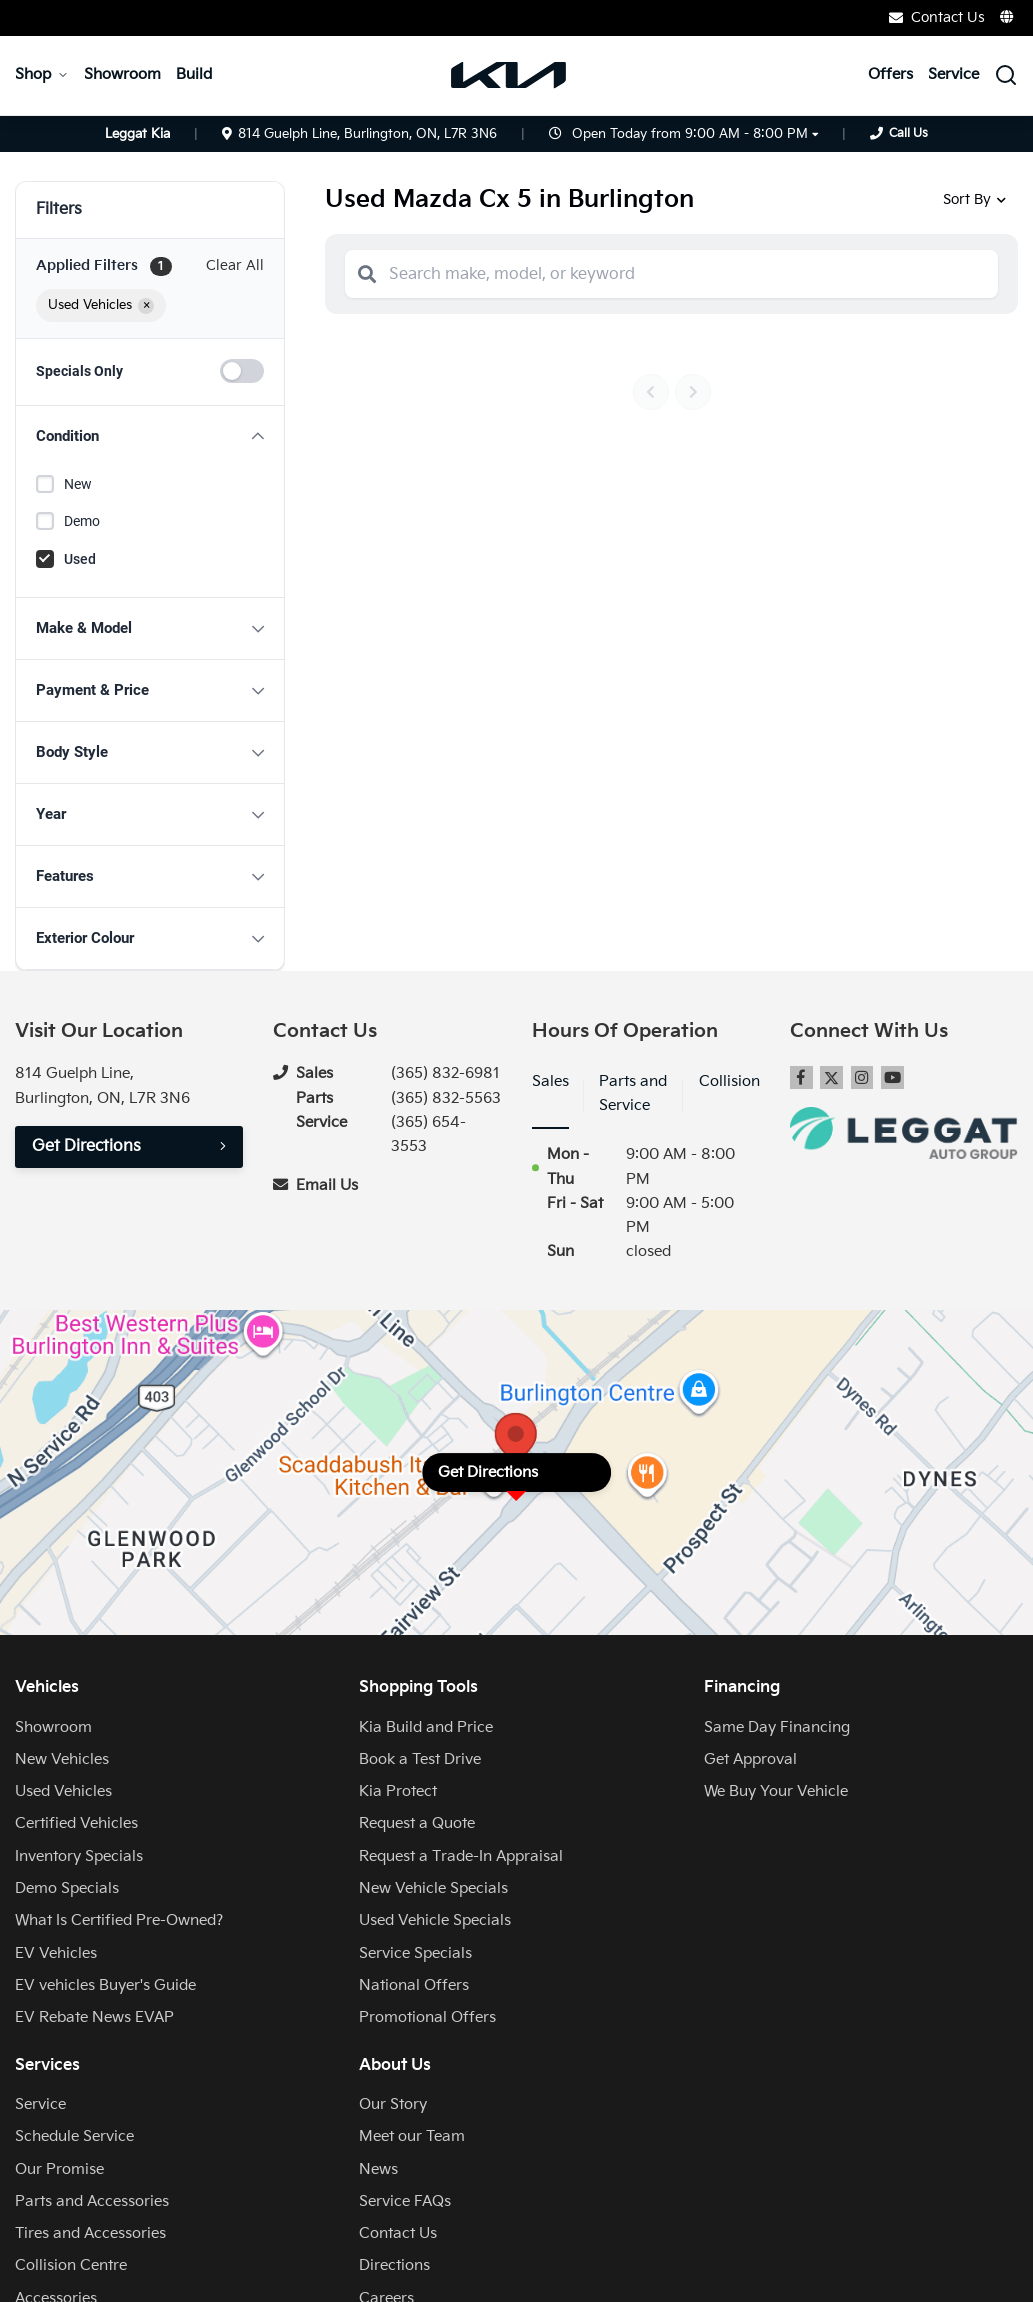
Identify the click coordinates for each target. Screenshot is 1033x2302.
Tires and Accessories (90, 2233)
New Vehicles (62, 1759)
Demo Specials (67, 1888)
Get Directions (86, 1146)
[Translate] (1008, 17)
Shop (42, 74)
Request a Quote (417, 1823)
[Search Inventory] (1006, 75)
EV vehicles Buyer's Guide (105, 1985)
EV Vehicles (56, 1953)
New (78, 484)
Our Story (393, 2104)
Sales (550, 1081)
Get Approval (750, 1759)
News (378, 2169)
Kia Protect (398, 1791)
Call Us (908, 133)
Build (194, 74)
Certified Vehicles (76, 1823)
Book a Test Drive (420, 1759)
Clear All (235, 265)
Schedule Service (74, 2136)
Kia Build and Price (426, 1727)
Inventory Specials (79, 1856)
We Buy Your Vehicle (776, 1791)
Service (953, 74)
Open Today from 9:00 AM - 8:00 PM (690, 134)
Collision (729, 1081)
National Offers (414, 1985)
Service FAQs (405, 2201)
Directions (394, 2265)
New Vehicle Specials (433, 1888)
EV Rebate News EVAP (94, 2017)
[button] (150, 436)
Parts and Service (633, 1093)
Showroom (122, 74)
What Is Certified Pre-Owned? (119, 1920)
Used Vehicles (63, 1791)
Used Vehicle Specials (435, 1920)
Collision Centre (71, 2265)
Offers (890, 74)
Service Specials (415, 1953)
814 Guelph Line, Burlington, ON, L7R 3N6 (359, 134)
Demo (82, 521)
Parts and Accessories (92, 2201)
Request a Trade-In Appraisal (461, 1856)
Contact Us (937, 18)
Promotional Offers (427, 2017)
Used (80, 559)
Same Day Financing (777, 1727)
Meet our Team (412, 2136)
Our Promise (59, 2169)
